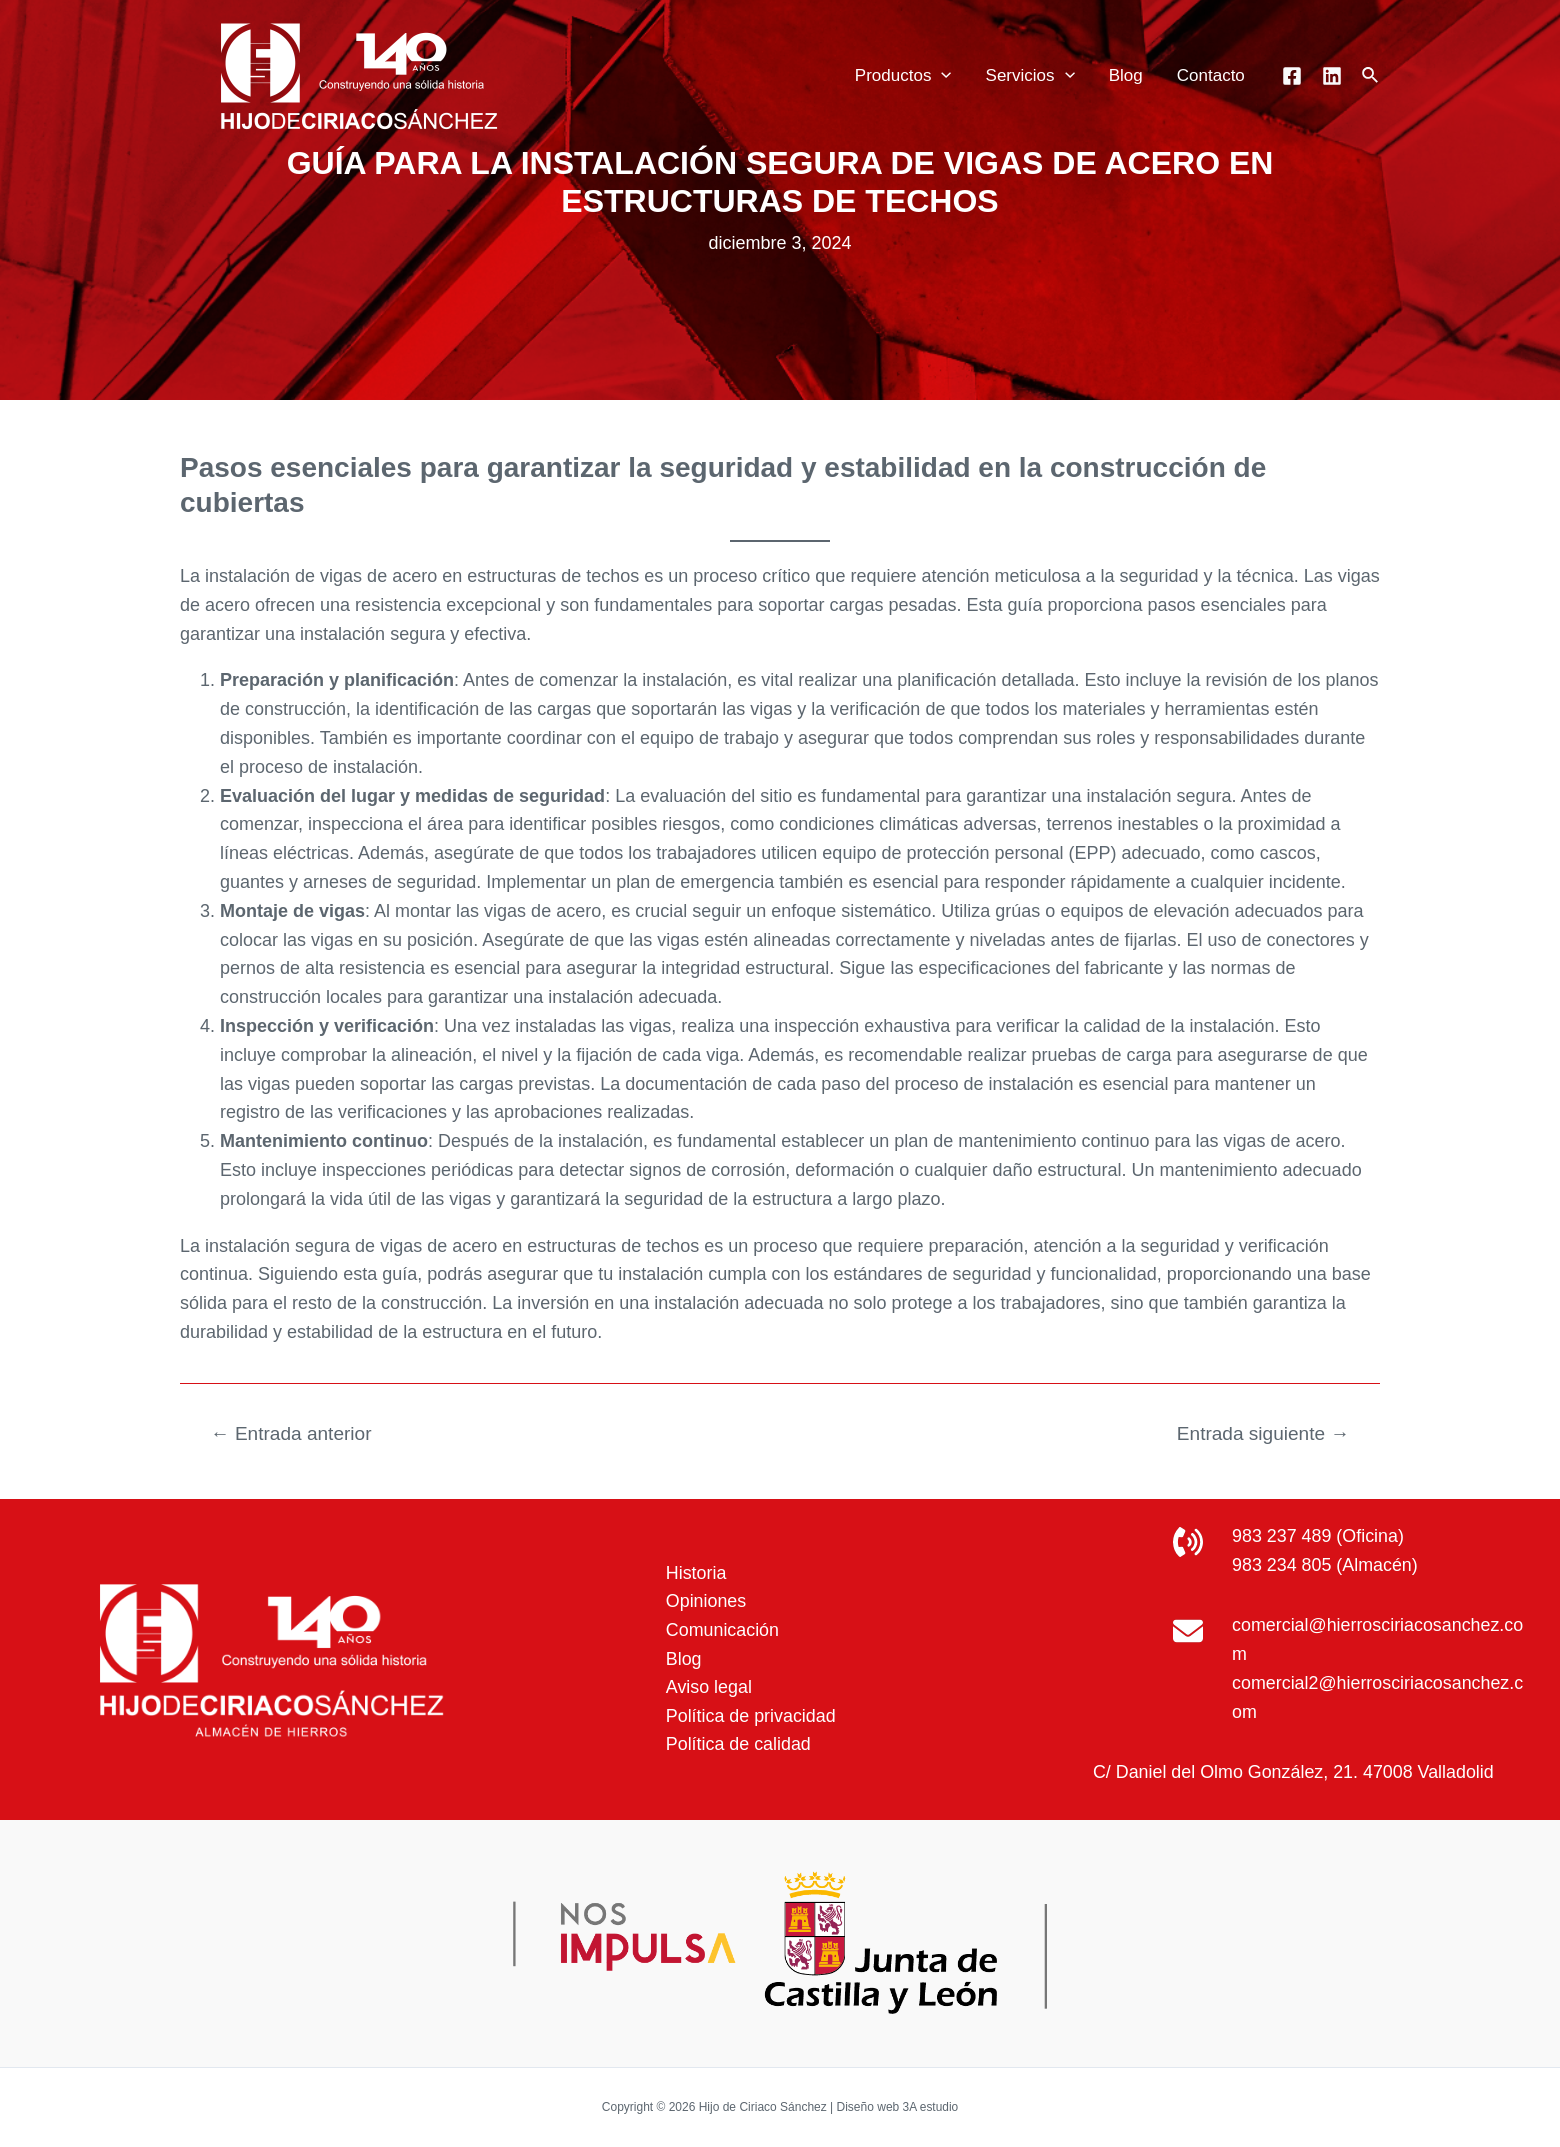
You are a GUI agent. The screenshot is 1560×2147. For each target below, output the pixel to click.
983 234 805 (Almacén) (1325, 1565)
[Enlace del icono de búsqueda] (1371, 76)
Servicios (1030, 76)
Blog (1126, 75)
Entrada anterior (292, 1433)
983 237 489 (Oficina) (1318, 1536)
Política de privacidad (749, 1716)
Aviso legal (707, 1687)
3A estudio (930, 2107)
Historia (694, 1572)
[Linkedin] (1332, 76)
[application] (941, 76)
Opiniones (704, 1601)
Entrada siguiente (1262, 1433)
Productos (903, 76)
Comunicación (721, 1630)
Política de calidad (737, 1745)
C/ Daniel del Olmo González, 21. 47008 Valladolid (1293, 1772)
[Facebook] (1292, 76)
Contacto (1211, 75)
